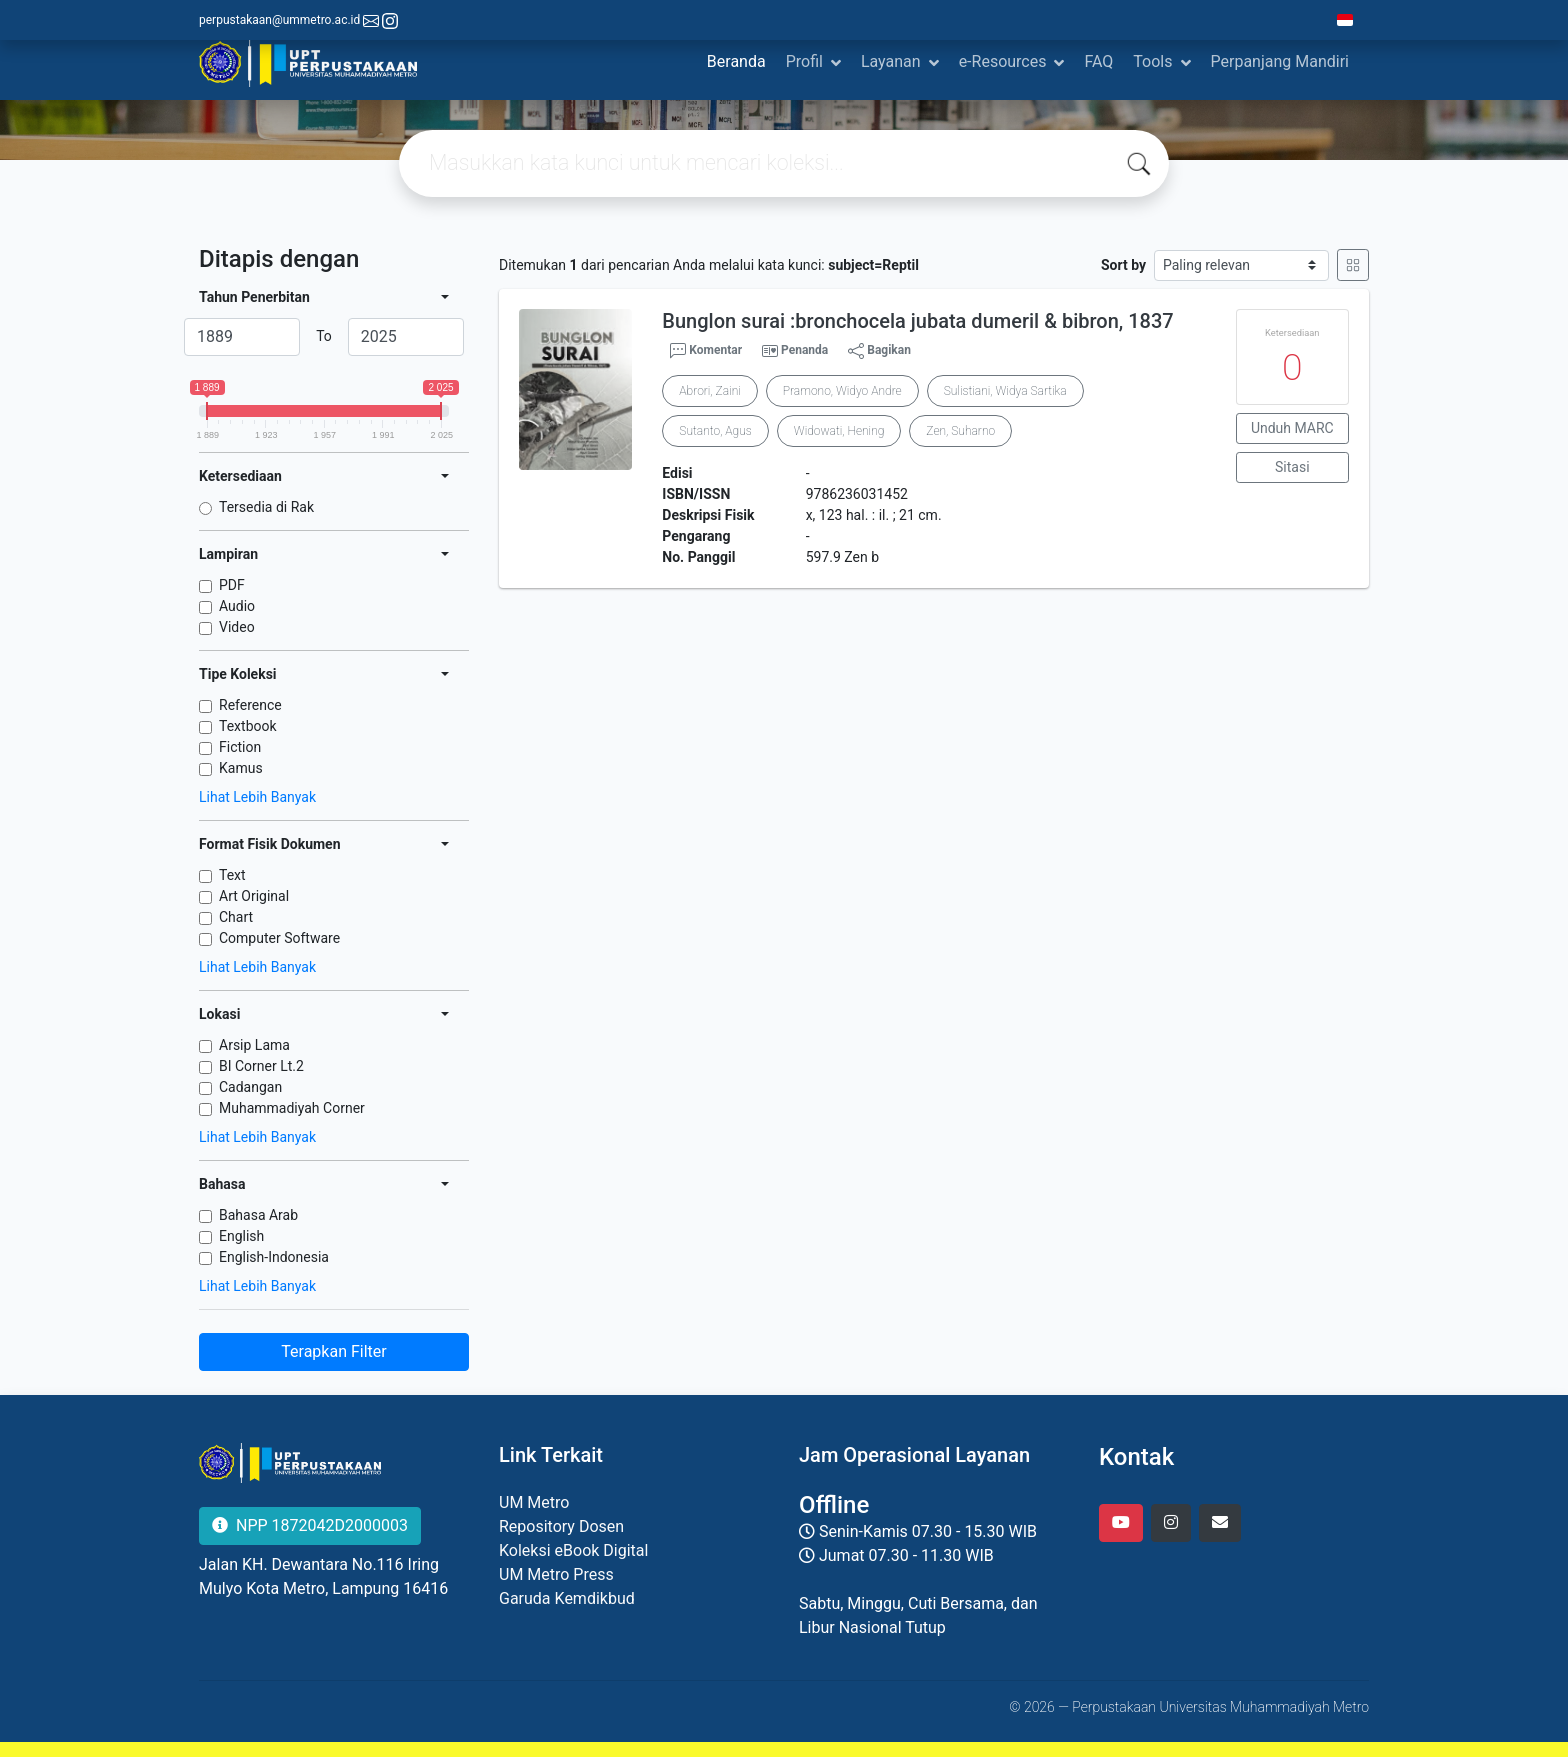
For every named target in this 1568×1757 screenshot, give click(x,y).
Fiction (240, 747)
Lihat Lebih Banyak (257, 797)
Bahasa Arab (258, 1215)
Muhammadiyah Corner (292, 1108)
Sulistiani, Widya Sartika (1005, 391)
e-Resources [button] (1003, 61)
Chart (236, 917)
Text (232, 875)
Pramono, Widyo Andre (842, 391)
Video (237, 627)
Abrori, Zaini (709, 391)
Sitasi (1292, 467)
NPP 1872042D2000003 (310, 1525)
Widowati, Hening (839, 431)
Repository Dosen (561, 1526)
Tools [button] (1152, 61)
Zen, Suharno (960, 431)
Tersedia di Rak (266, 507)
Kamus (241, 768)
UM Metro (534, 1502)
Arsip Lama (254, 1045)
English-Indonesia (274, 1257)
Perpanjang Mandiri (1280, 61)
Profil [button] (804, 61)
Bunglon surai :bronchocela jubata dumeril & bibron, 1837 (917, 321)
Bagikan (879, 351)
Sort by (1123, 265)
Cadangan (250, 1087)
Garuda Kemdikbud (567, 1598)
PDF (232, 585)
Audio (237, 606)
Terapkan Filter (333, 1351)
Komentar (706, 351)
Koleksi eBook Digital (573, 1550)
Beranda (736, 61)
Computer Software (279, 938)
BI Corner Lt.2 (261, 1066)
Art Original (254, 896)
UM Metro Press (556, 1574)
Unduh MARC (1292, 428)
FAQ (1098, 61)
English (241, 1236)
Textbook (248, 726)
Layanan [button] (891, 61)
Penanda (804, 350)
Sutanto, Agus (715, 431)
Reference (250, 705)
